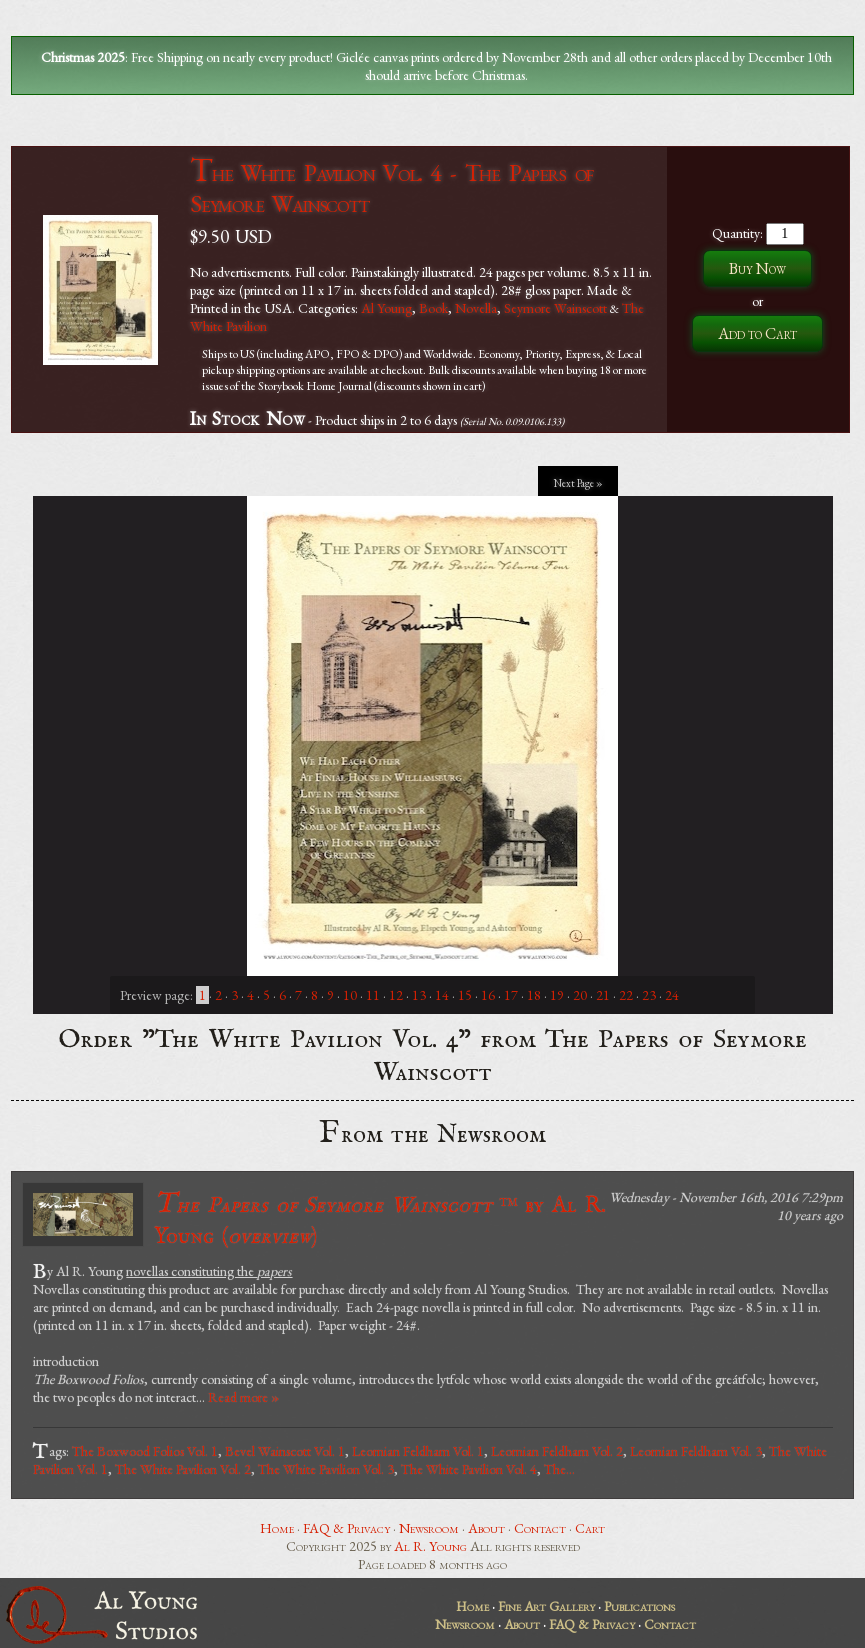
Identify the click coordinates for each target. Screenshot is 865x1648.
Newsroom (429, 1528)
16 (488, 995)
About (486, 1528)
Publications (639, 1606)
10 (350, 995)
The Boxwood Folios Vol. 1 (145, 1451)
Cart (590, 1528)
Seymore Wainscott (555, 308)
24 (672, 995)
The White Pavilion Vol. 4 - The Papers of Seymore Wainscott (391, 188)
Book (433, 308)
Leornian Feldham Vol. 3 (696, 1451)
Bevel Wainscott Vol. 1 (285, 1451)
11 (373, 995)
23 (649, 995)
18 (534, 995)
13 (419, 995)
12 (396, 995)
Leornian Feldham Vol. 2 (557, 1451)
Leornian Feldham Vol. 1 (418, 1451)
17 (511, 995)
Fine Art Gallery (546, 1606)
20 (580, 995)
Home (277, 1528)
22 (626, 995)
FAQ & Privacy (346, 1528)
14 (442, 995)
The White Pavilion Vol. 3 (326, 1469)
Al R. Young (430, 1546)
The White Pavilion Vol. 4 (469, 1469)
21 (603, 995)
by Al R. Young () (380, 1218)
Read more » (243, 1397)
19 (557, 995)
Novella (476, 308)
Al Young (386, 308)
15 (465, 995)
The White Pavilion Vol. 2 (183, 1469)
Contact (540, 1528)
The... (559, 1469)
